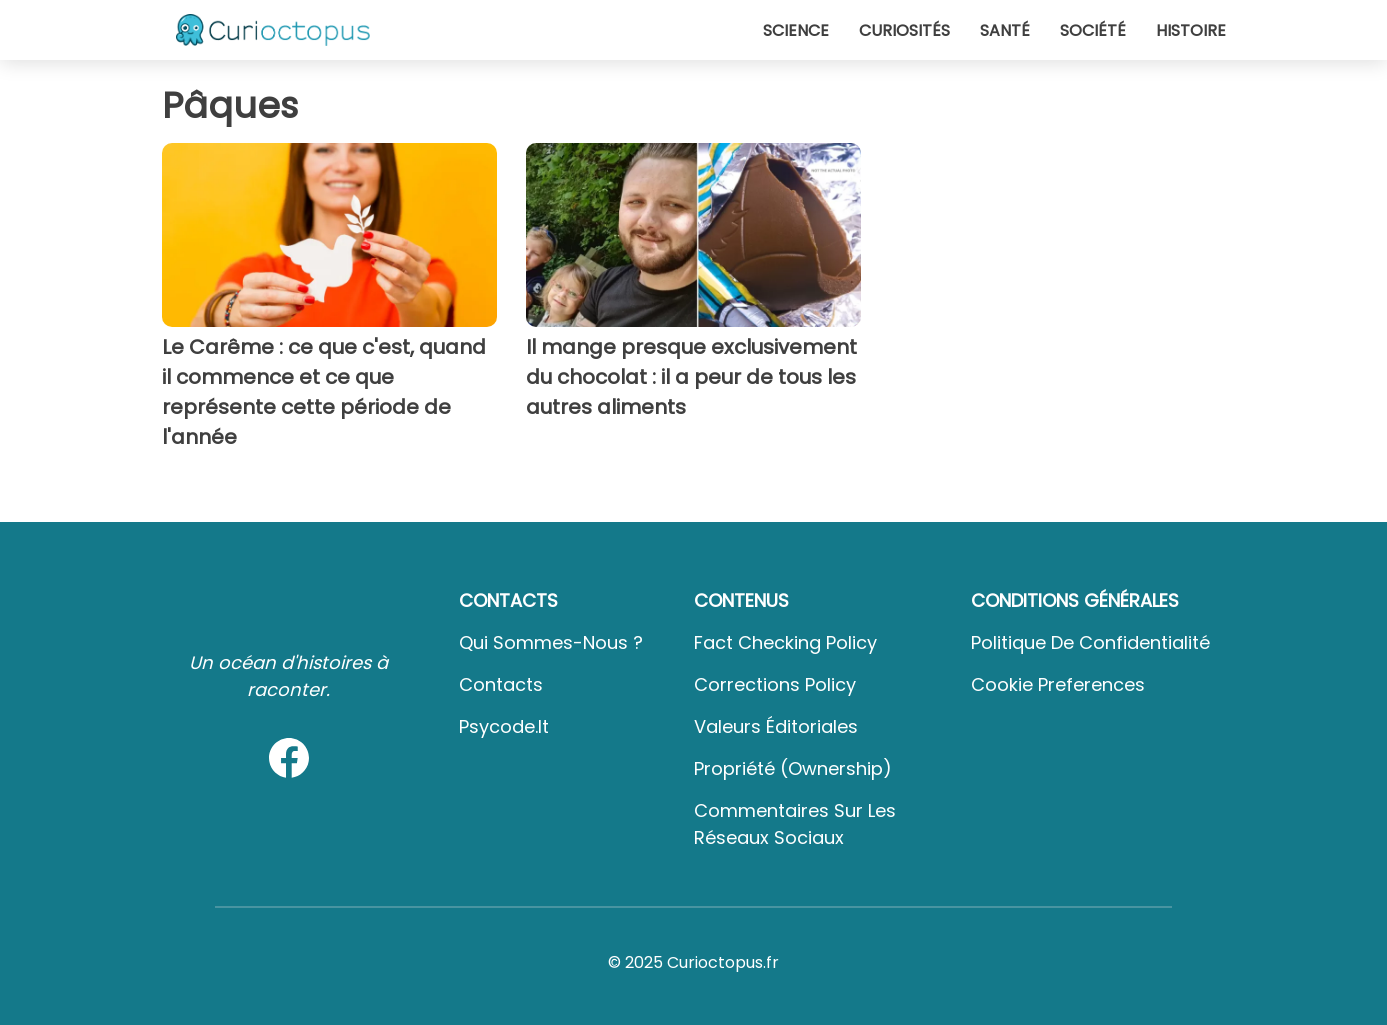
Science (796, 30)
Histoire (1191, 30)
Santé (1005, 30)
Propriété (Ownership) (793, 768)
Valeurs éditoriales (776, 726)
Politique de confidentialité (1090, 642)
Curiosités (904, 30)
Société (1093, 30)
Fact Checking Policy (785, 642)
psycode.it (504, 726)
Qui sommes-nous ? (551, 642)
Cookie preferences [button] (1058, 684)
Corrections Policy (775, 684)
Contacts (501, 684)
